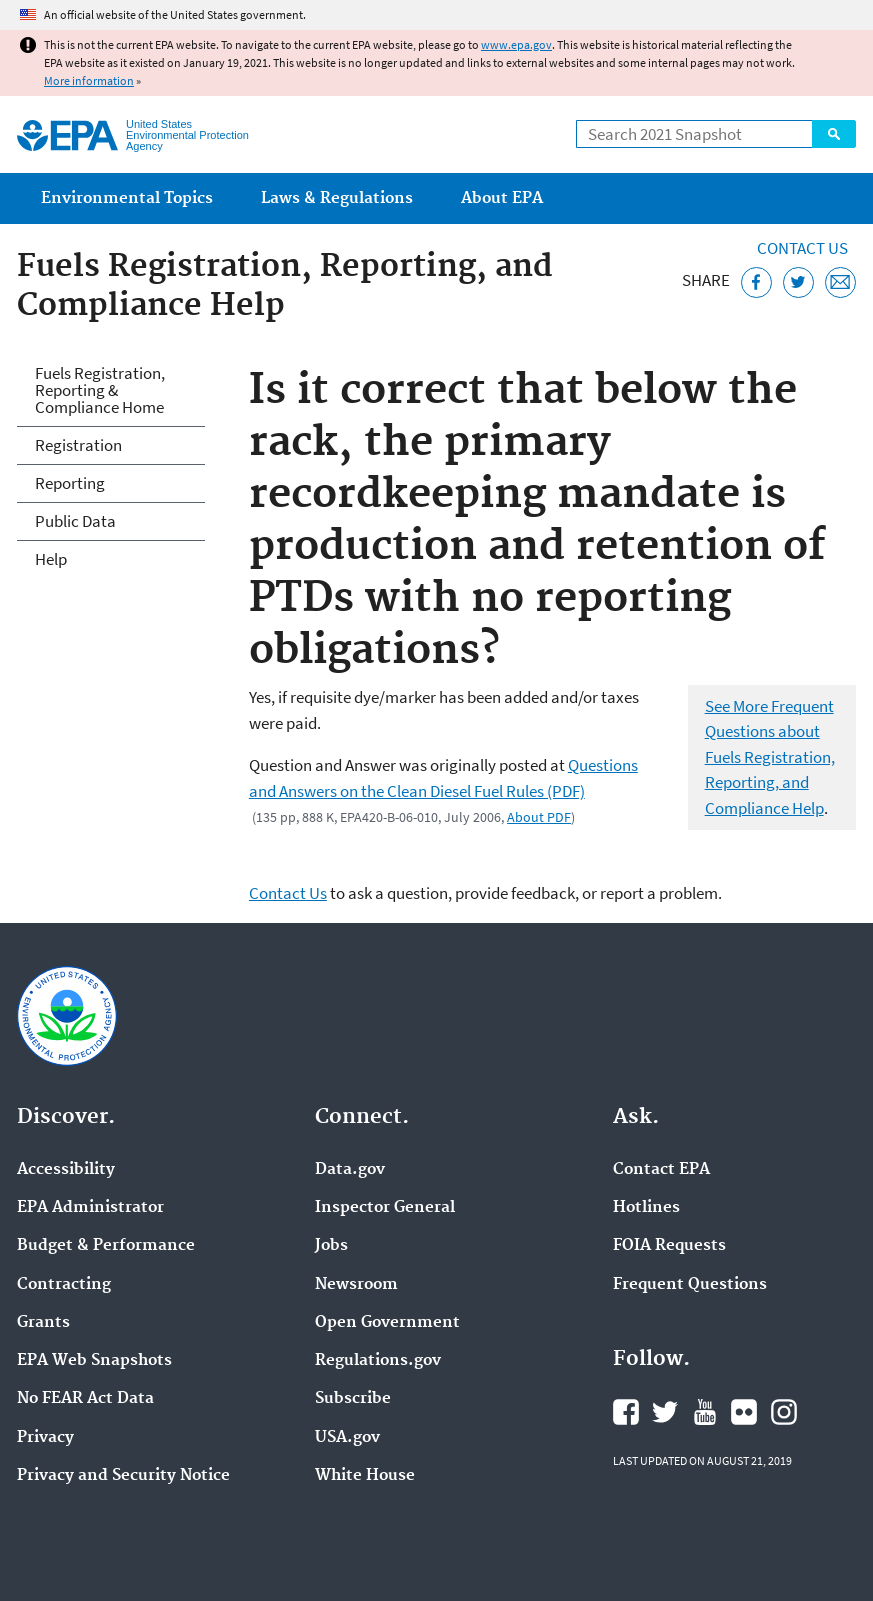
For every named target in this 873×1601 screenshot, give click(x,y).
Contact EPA (661, 1170)
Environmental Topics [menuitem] (127, 198)
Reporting (70, 483)
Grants (43, 1323)
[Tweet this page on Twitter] (798, 282)
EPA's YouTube (705, 1412)
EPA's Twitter (665, 1412)
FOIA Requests (669, 1246)
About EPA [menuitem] (502, 198)
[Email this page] (840, 282)
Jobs (331, 1246)
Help (51, 559)
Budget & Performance (106, 1246)
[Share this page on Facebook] (756, 282)
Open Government (387, 1323)
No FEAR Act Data (85, 1399)
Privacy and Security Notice (123, 1476)
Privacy (45, 1438)
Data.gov (350, 1170)
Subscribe (353, 1399)
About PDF (539, 817)
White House (365, 1476)
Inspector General (385, 1208)
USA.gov (347, 1438)
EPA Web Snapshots (94, 1361)
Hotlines (646, 1208)
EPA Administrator (90, 1208)
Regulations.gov (378, 1361)
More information (89, 80)
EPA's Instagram (784, 1412)
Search (834, 134)
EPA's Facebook (626, 1412)
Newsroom (356, 1285)
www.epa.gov (516, 44)
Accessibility (66, 1170)
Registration (78, 445)
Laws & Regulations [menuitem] (337, 198)
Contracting (64, 1285)
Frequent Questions (690, 1285)
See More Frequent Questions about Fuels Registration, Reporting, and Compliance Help (770, 757)
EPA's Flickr (744, 1412)
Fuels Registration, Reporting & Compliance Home (100, 390)
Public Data (75, 521)
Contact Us (802, 248)
